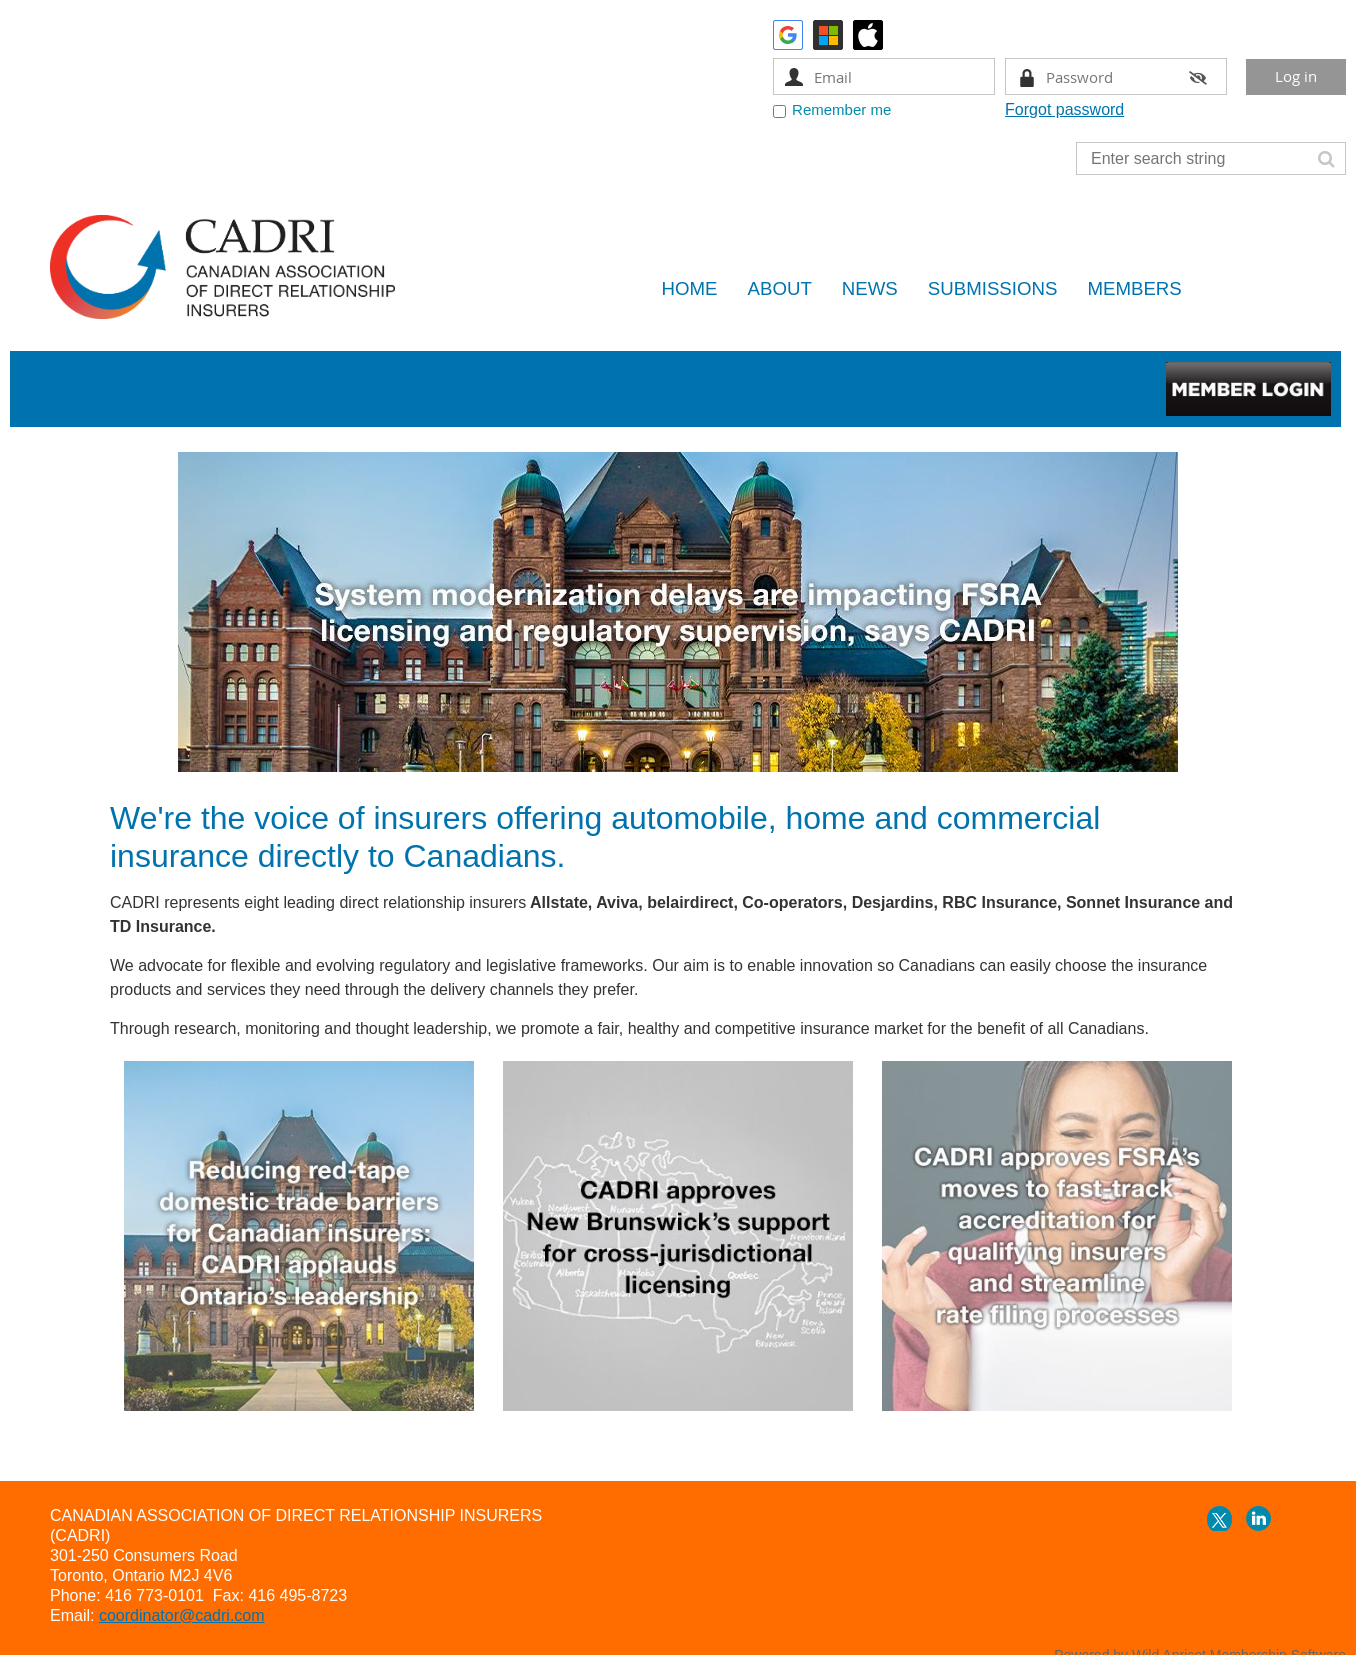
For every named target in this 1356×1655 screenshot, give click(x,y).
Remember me (841, 109)
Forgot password (1064, 109)
